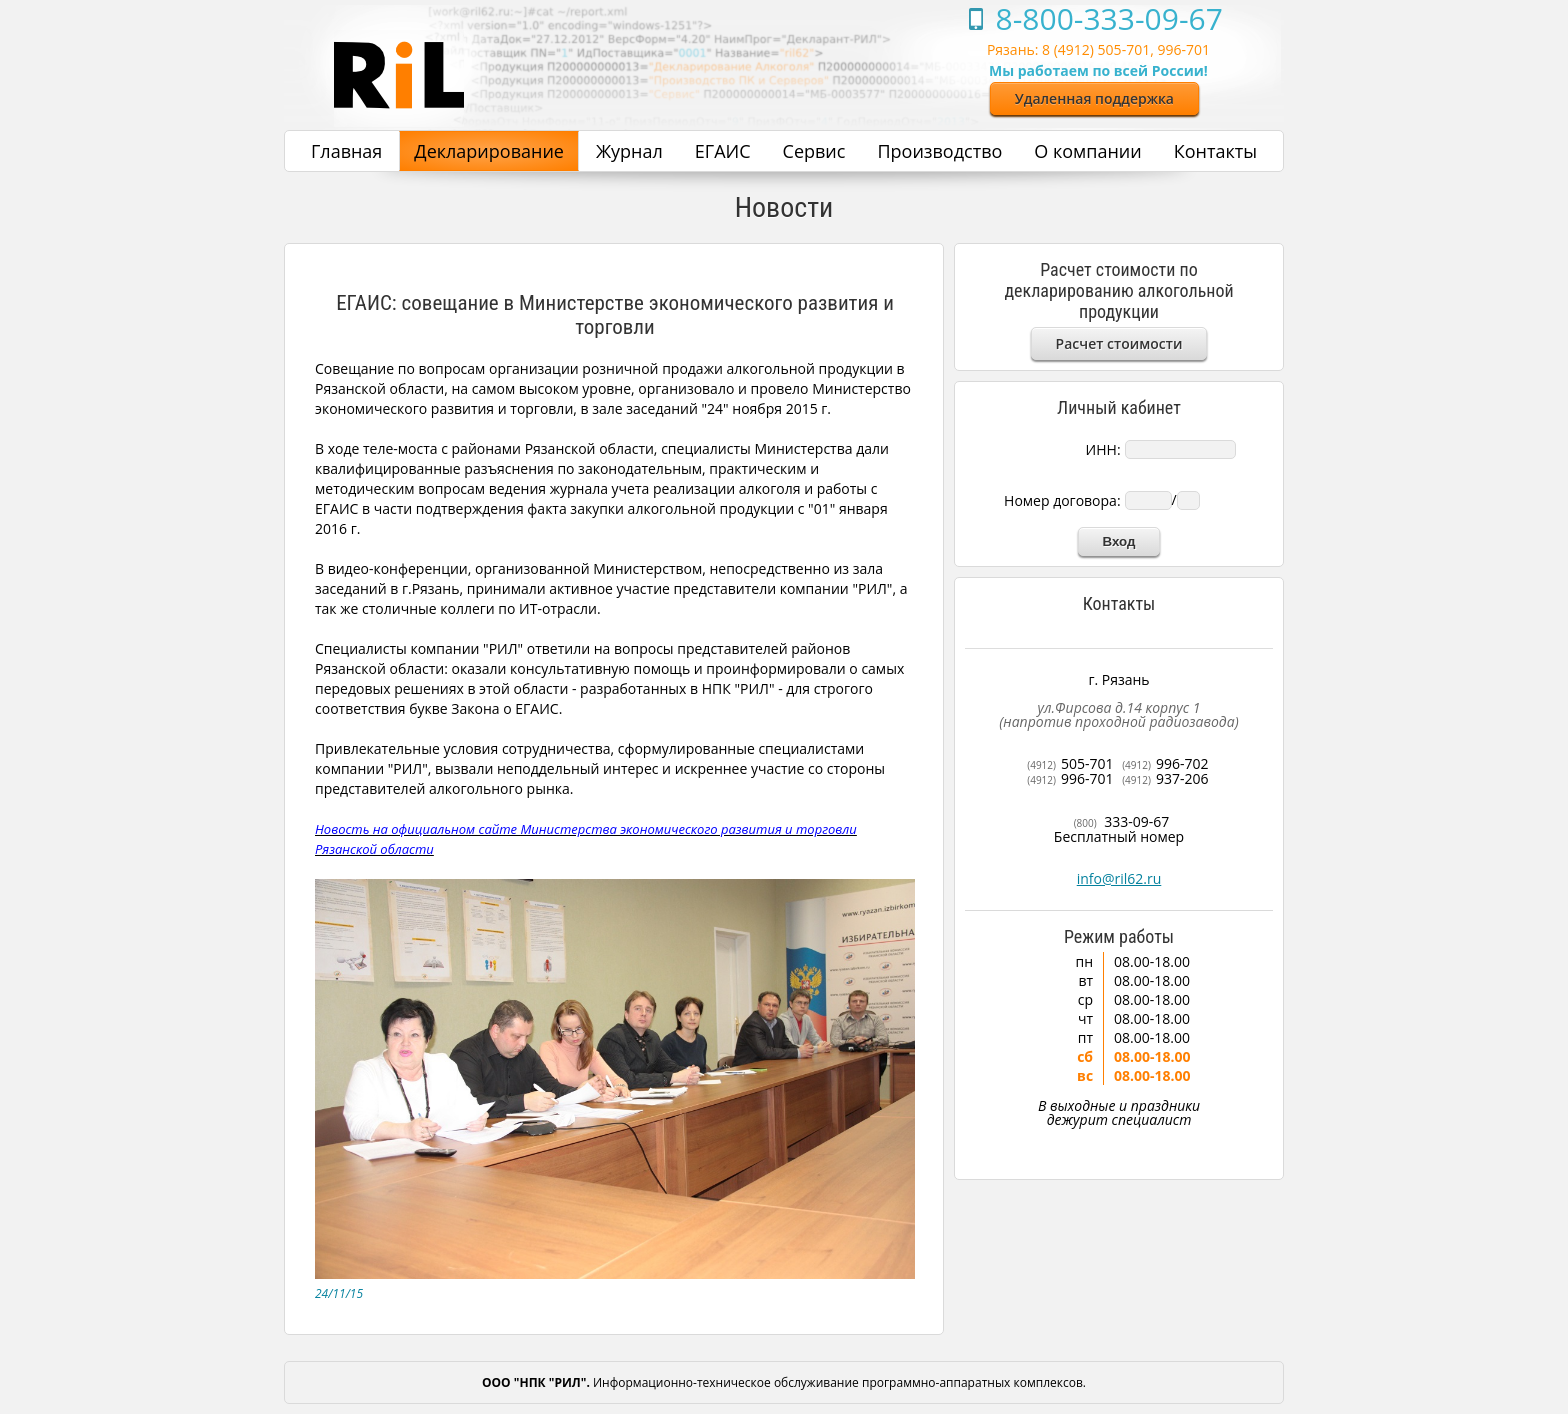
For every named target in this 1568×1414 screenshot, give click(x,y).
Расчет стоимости (1119, 343)
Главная (346, 151)
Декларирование (489, 151)
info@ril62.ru (1119, 878)
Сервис (814, 151)
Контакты (1215, 151)
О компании (1087, 151)
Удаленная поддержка (1094, 98)
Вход (1119, 541)
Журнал (629, 151)
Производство (939, 151)
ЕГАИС (723, 151)
